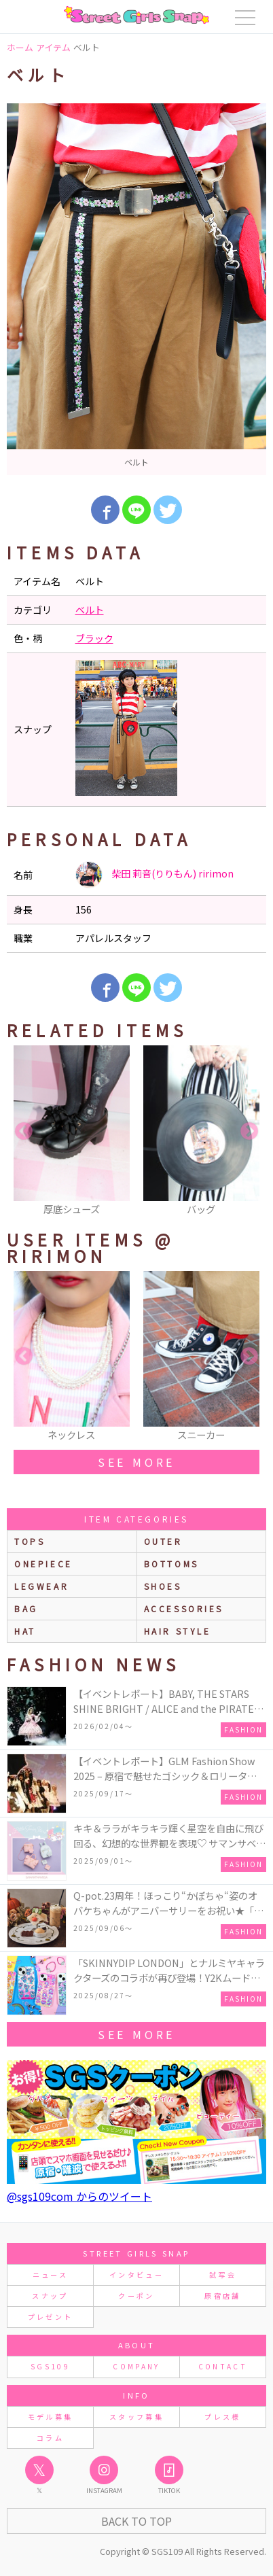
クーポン (136, 2296)
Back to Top (136, 2521)
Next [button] (249, 1131)
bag (26, 1608)
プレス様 (222, 2417)
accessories (184, 1608)
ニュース (50, 2274)
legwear (41, 1586)
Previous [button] (24, 1131)
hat (25, 1631)
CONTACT (223, 2366)
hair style (177, 1631)
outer (163, 1541)
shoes (163, 1586)
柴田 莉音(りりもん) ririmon (154, 874)
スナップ (50, 2296)
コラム (50, 2438)
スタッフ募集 (136, 2417)
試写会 (222, 2274)
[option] (136, 289)
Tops (29, 1541)
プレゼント (50, 2317)
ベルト (89, 609)
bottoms (171, 1563)
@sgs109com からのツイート (79, 2196)
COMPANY (136, 2366)
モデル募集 (50, 2417)
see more (136, 1462)
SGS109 (50, 2366)
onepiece (43, 1563)
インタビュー (136, 2274)
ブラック (94, 638)
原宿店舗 (222, 2296)
